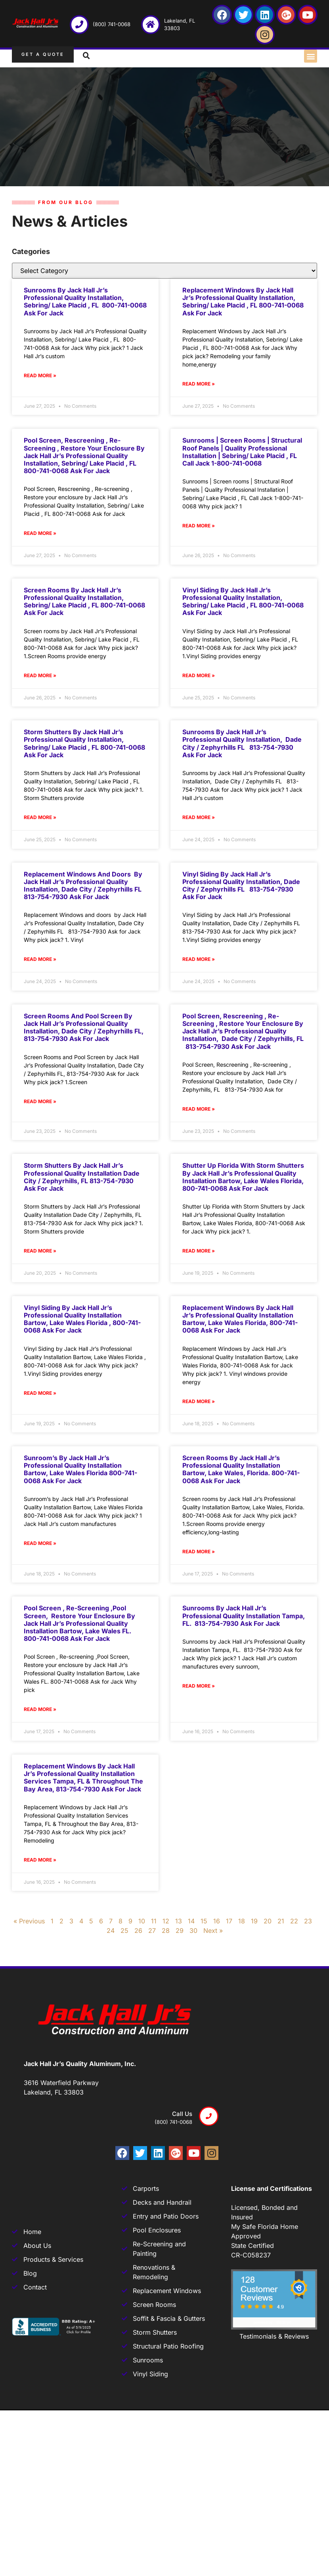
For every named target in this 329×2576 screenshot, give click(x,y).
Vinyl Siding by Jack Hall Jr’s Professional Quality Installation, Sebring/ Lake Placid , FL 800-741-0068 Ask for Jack (243, 601)
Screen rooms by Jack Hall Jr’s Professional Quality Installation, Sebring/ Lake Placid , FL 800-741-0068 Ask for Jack (84, 601)
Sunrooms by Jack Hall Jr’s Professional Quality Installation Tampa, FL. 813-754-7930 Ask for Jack (243, 1615)
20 (268, 1921)
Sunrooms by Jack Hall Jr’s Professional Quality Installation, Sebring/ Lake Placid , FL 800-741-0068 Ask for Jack (85, 301)
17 (229, 1921)
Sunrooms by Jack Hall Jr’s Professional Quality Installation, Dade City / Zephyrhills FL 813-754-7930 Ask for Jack (242, 743)
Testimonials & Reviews (274, 2336)
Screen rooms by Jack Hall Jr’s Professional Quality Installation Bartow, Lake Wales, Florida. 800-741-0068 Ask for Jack (241, 1469)
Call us (182, 2114)
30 (193, 1930)
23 (308, 1921)
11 (154, 1921)
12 (166, 1921)
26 (138, 1930)
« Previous (29, 1921)
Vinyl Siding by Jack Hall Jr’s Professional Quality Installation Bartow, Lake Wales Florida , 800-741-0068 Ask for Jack (82, 1319)
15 (204, 1921)
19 (254, 1921)
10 (141, 1921)
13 (178, 1921)
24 (111, 1930)
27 (152, 1930)
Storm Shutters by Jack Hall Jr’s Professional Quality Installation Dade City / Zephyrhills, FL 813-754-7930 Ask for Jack (82, 1176)
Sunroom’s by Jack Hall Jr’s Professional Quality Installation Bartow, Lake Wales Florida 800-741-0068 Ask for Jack (80, 1469)
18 (241, 1921)
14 (191, 1921)
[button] (310, 56)
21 (280, 1921)
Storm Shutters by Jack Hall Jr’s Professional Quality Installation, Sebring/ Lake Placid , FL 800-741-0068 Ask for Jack (84, 743)
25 (124, 1930)
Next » (213, 1930)
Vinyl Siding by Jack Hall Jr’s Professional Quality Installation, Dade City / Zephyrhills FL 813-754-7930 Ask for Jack (241, 885)
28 (166, 1930)
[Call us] (208, 2116)
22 (294, 1921)
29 (180, 1930)
